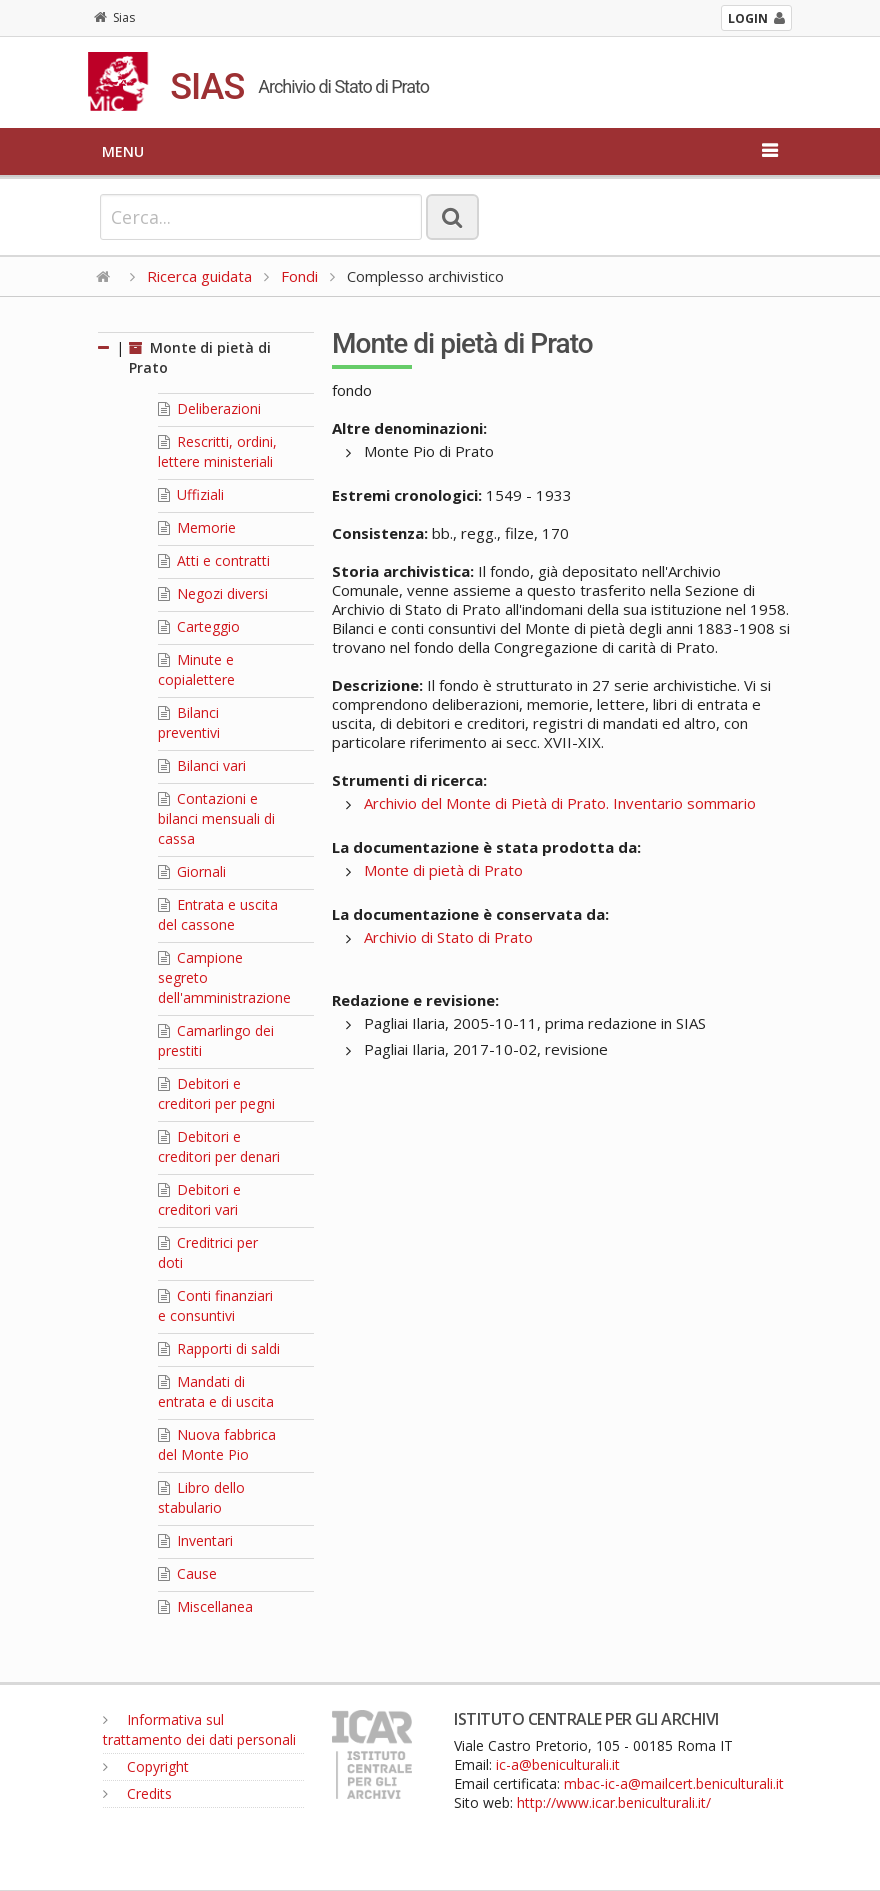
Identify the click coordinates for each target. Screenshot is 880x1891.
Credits (137, 1793)
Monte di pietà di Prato (443, 870)
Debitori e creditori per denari (219, 1146)
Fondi (299, 276)
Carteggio (199, 626)
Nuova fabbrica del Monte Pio (217, 1444)
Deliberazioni (209, 408)
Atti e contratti (214, 560)
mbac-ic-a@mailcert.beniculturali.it (674, 1783)
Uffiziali (191, 494)
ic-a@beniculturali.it (558, 1764)
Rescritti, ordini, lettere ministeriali (217, 451)
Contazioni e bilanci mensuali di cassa (216, 818)
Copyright (146, 1766)
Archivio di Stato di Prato (448, 937)
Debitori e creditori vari (199, 1199)
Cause (187, 1573)
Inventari (195, 1540)
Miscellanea (205, 1606)
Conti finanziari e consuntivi (215, 1305)
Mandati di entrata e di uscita (216, 1391)
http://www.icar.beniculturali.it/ (614, 1802)
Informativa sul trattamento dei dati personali (199, 1729)
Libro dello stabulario (201, 1497)
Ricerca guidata (199, 276)
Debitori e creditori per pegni (216, 1093)
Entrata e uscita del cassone (218, 914)
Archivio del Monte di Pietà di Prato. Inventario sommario (560, 803)
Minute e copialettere (196, 669)
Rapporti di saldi (219, 1348)
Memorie (197, 527)
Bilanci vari (202, 765)
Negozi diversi (213, 593)
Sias (114, 17)
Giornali (192, 871)
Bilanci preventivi (189, 722)
